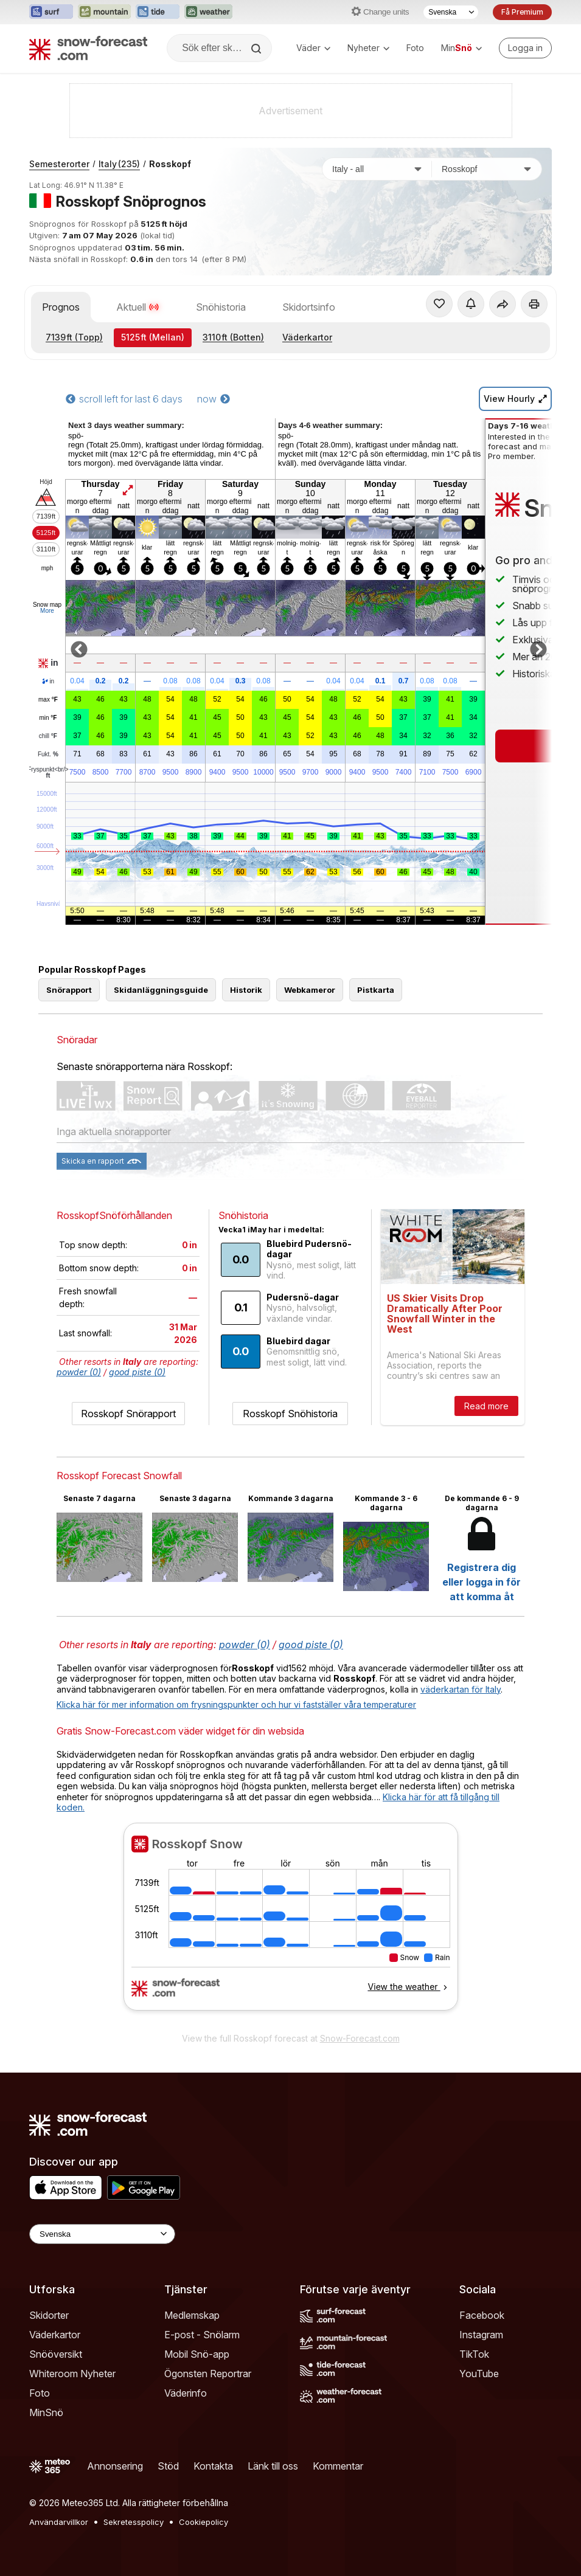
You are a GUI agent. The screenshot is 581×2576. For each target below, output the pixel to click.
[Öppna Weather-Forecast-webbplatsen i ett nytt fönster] (208, 12)
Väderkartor (307, 337)
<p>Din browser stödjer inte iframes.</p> (290, 1924)
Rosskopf (170, 164)
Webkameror (309, 990)
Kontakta (213, 2466)
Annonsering (115, 2466)
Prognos (61, 307)
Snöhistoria (221, 307)
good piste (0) (137, 1372)
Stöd (168, 2466)
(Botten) (233, 337)
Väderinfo (185, 2393)
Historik (246, 990)
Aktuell (137, 307)
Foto (415, 48)
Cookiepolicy (203, 2522)
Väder (313, 48)
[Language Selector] (102, 2234)
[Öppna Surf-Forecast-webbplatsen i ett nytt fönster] (51, 12)
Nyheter (368, 48)
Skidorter (49, 2315)
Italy (119, 164)
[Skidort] (486, 169)
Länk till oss (273, 2466)
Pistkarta (375, 990)
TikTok (474, 2354)
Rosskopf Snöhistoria (290, 1413)
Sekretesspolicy (133, 2522)
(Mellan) (152, 337)
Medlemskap (192, 2315)
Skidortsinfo (308, 307)
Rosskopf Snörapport (128, 1413)
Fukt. (48, 754)
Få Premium (522, 11)
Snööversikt (55, 2354)
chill (48, 736)
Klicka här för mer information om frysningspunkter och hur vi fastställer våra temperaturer (236, 1704)
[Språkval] (450, 12)
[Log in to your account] (525, 48)
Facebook (481, 2315)
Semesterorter (59, 164)
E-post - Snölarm (202, 2335)
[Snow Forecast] (88, 48)
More (47, 610)
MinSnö (46, 2412)
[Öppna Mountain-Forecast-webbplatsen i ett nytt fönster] (104, 12)
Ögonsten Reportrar (207, 2373)
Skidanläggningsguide (161, 990)
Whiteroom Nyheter (72, 2373)
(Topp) (74, 337)
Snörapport (69, 990)
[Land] (377, 169)
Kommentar (338, 2466)
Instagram (481, 2335)
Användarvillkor (58, 2522)
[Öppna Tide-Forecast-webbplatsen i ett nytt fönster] (157, 12)
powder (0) (79, 1372)
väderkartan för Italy (460, 1689)
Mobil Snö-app (196, 2354)
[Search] (257, 49)
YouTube (479, 2373)
